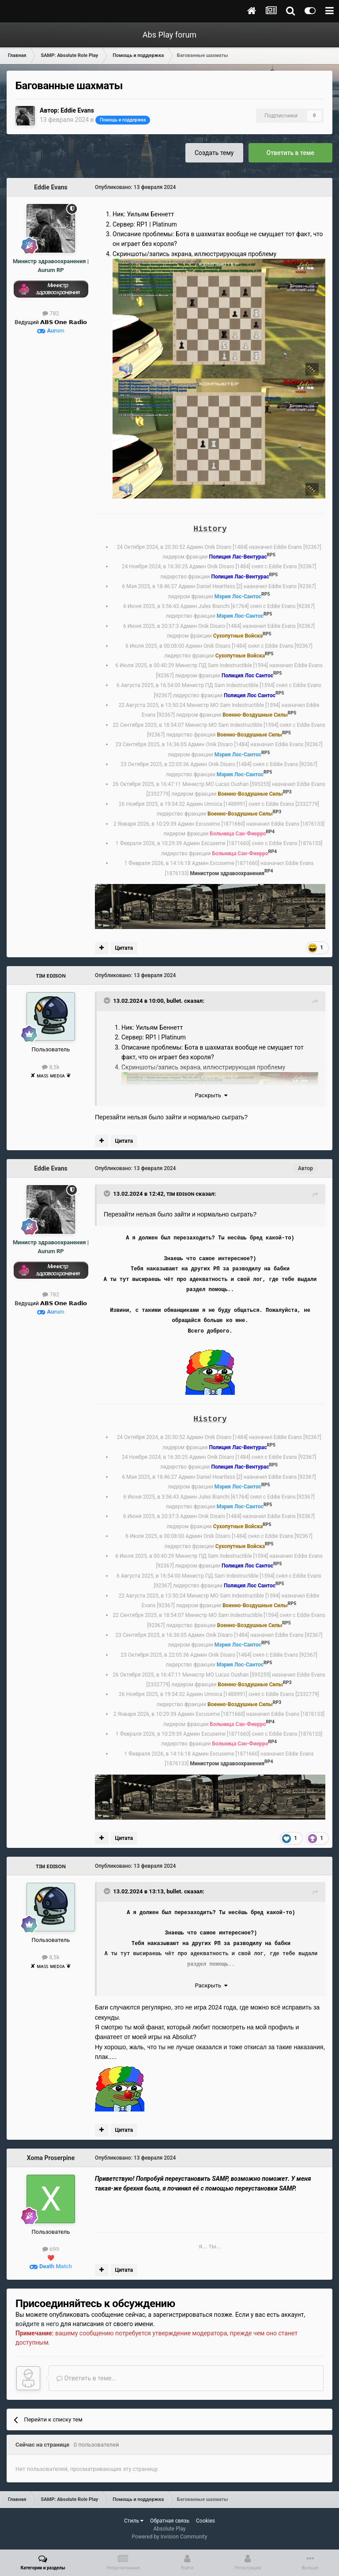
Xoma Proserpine (51, 2157)
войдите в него (37, 2323)
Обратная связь (169, 2521)
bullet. (174, 1000)
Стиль (133, 2521)
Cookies (205, 2521)
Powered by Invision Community (169, 2537)
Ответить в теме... (86, 2378)
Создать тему (214, 152)
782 (50, 313)
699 (50, 2249)
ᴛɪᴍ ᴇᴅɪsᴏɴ (51, 975)
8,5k (51, 1067)
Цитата (124, 948)
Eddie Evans (77, 110)
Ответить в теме (291, 152)
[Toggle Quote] (108, 1000)
